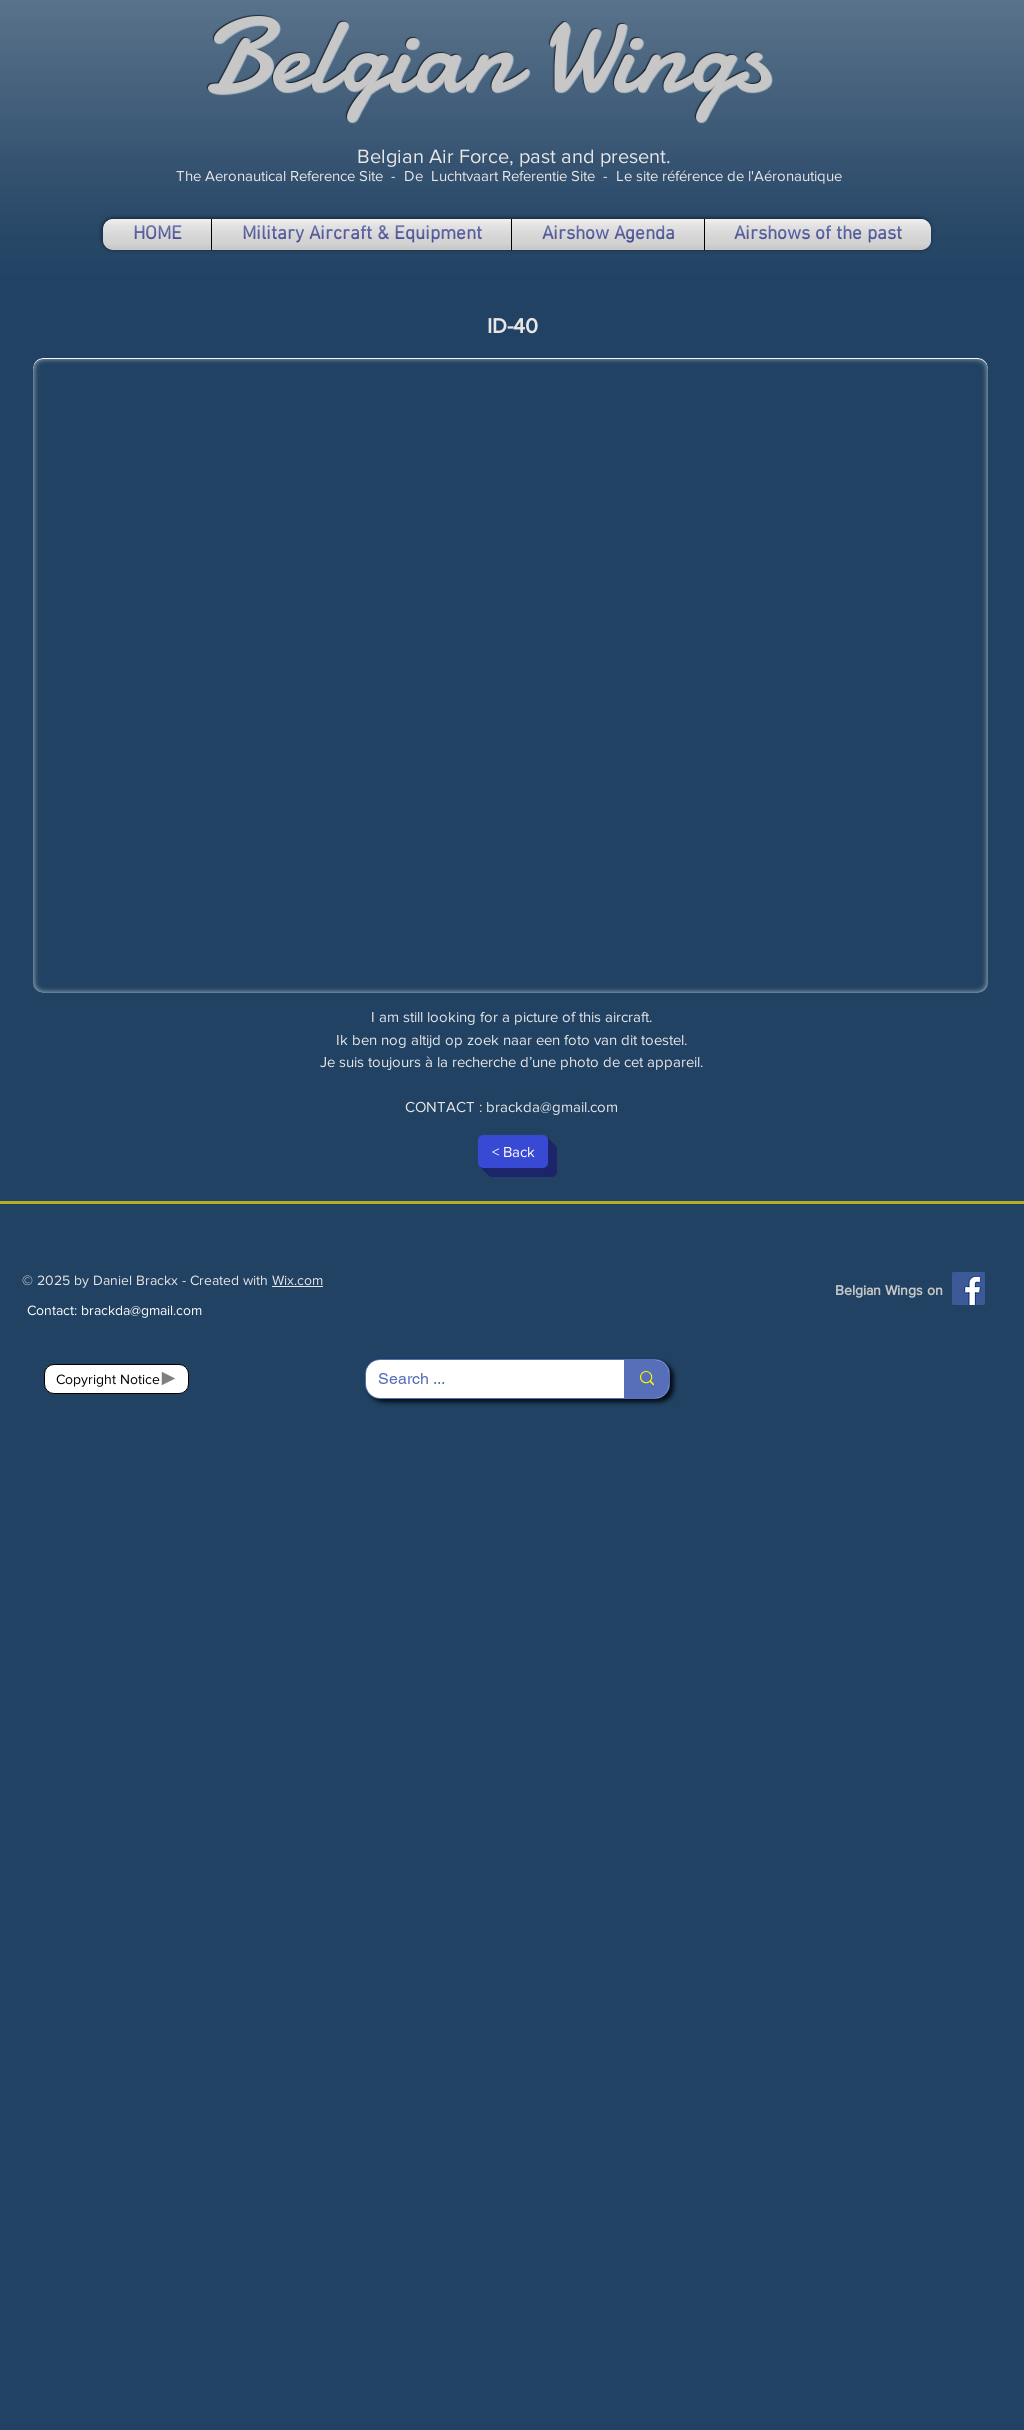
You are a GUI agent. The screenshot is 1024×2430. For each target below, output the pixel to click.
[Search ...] (480, 1379)
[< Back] (513, 1151)
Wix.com (297, 1280)
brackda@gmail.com (552, 1106)
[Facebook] (968, 1288)
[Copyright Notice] (116, 1379)
